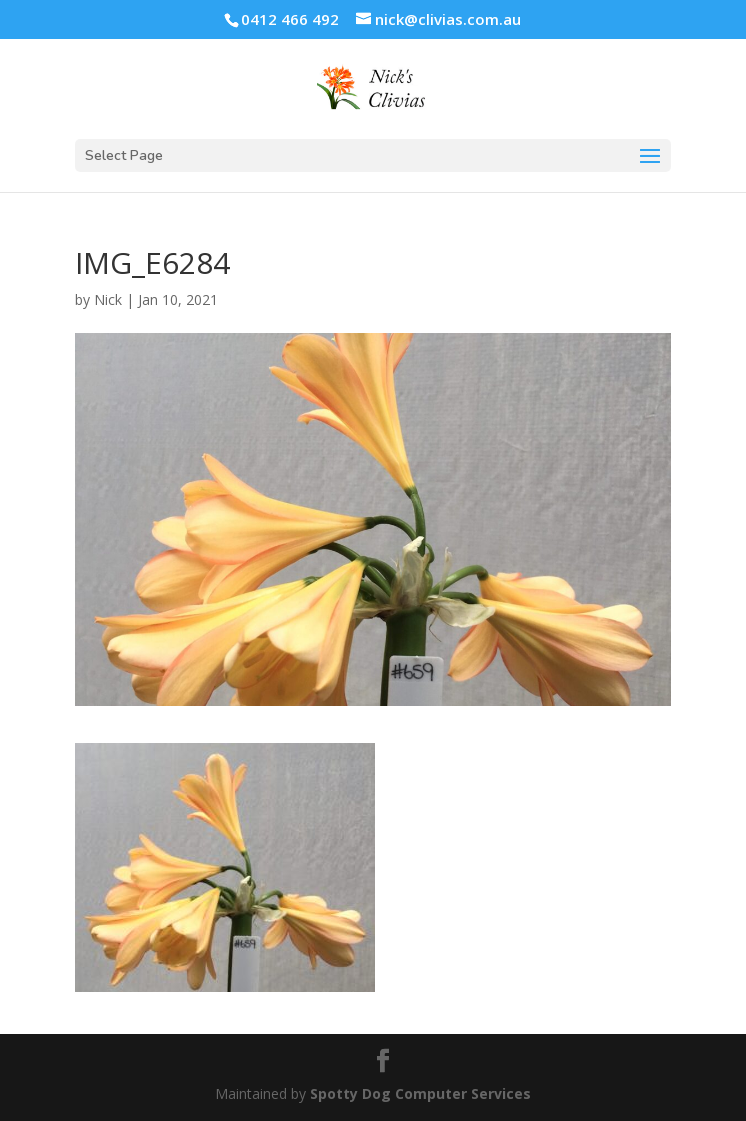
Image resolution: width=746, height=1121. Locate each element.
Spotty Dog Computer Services (420, 1093)
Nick (108, 299)
